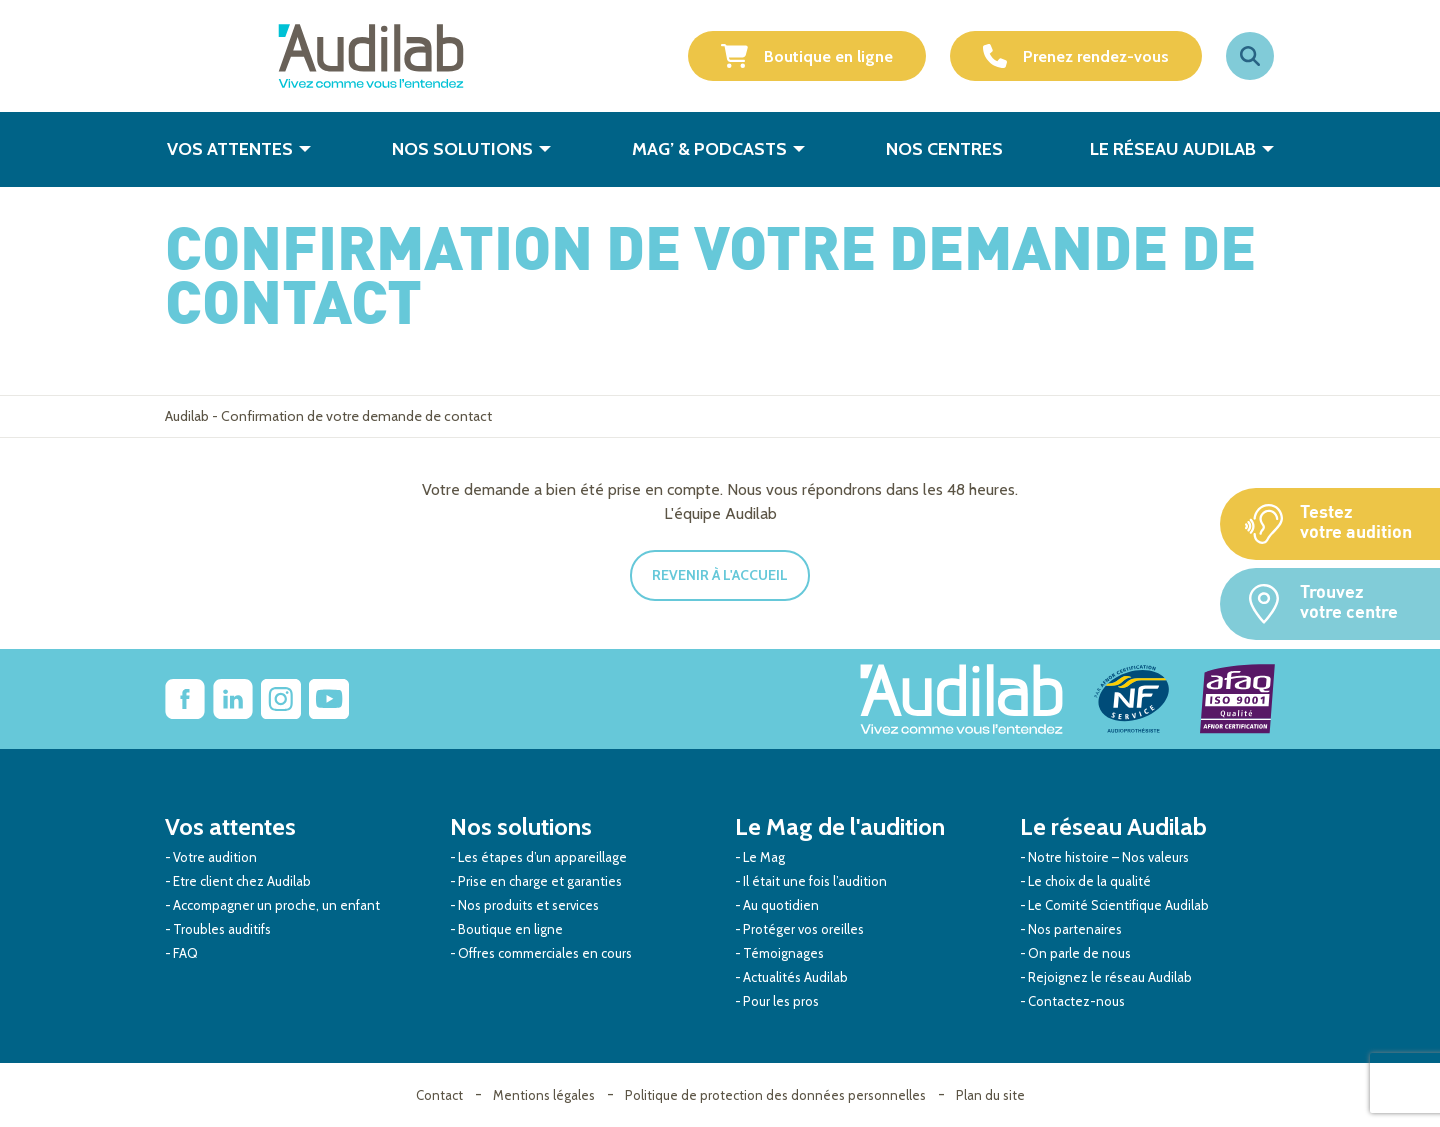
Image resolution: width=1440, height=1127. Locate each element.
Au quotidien (781, 905)
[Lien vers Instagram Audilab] (281, 699)
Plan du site (990, 1095)
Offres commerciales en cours (545, 953)
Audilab (187, 416)
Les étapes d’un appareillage (542, 857)
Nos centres (944, 149)
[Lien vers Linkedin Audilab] (233, 699)
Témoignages (783, 953)
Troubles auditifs (222, 929)
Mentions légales (544, 1095)
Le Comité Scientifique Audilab (1118, 905)
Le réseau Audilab (1173, 149)
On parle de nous (1079, 953)
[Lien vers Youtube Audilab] (329, 699)
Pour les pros (781, 1001)
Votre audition (215, 857)
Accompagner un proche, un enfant (276, 905)
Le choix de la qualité (1089, 881)
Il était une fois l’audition (815, 881)
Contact (439, 1095)
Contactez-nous (1076, 1001)
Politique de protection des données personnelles (775, 1095)
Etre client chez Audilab (242, 881)
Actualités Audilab (795, 977)
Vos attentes (230, 149)
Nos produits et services (528, 905)
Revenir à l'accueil (720, 575)
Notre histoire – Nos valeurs (1108, 857)
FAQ (185, 953)
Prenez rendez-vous (1076, 56)
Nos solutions (462, 149)
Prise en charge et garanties (540, 881)
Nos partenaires (1075, 929)
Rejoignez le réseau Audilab (1110, 977)
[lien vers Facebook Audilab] (185, 699)
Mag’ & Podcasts (709, 149)
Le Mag (764, 857)
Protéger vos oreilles (803, 929)
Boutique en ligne (807, 56)
